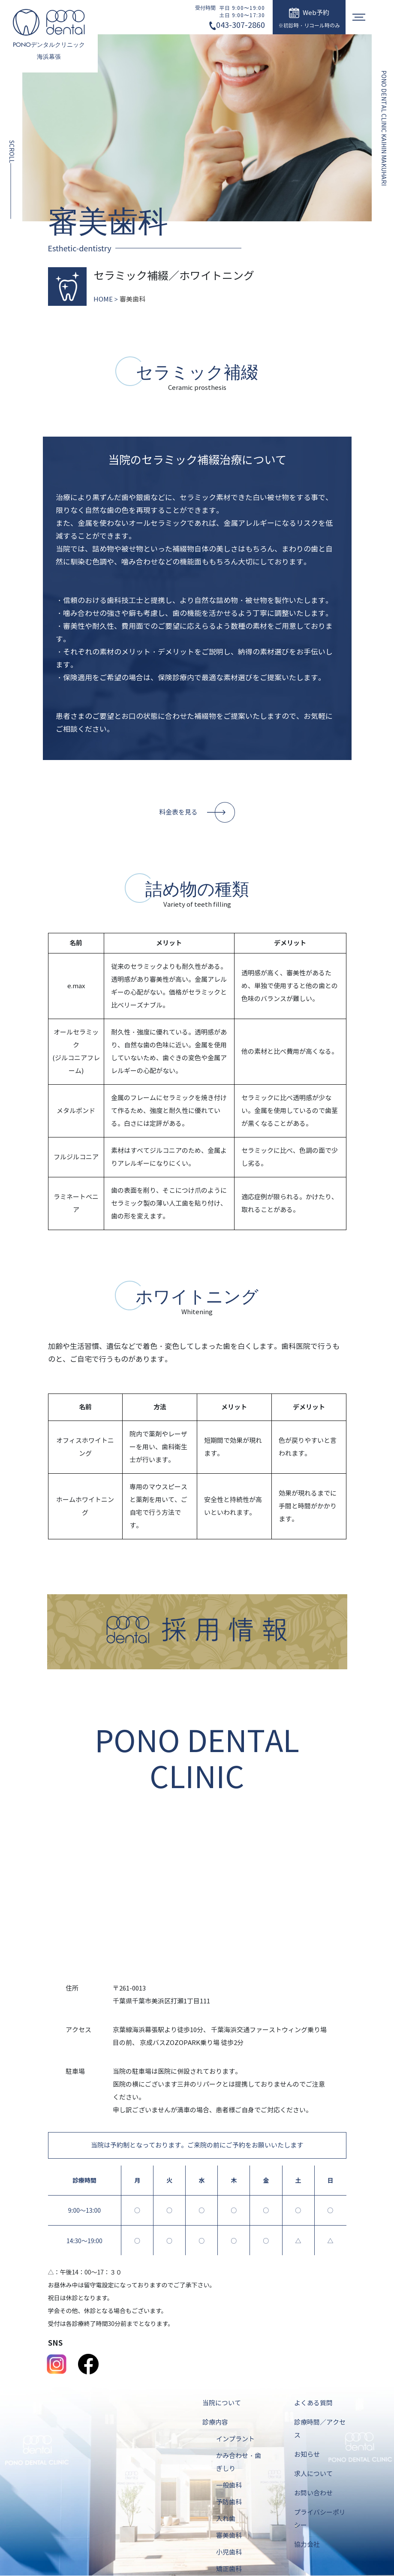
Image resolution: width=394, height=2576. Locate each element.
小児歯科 (229, 2553)
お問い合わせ (313, 2494)
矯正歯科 (229, 2569)
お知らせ (307, 2455)
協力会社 (307, 2545)
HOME (103, 299)
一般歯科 (229, 2486)
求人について (313, 2474)
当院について (221, 2403)
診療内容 (215, 2423)
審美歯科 (229, 2536)
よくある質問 (313, 2403)
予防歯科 (229, 2503)
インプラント (235, 2439)
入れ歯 (225, 2519)
